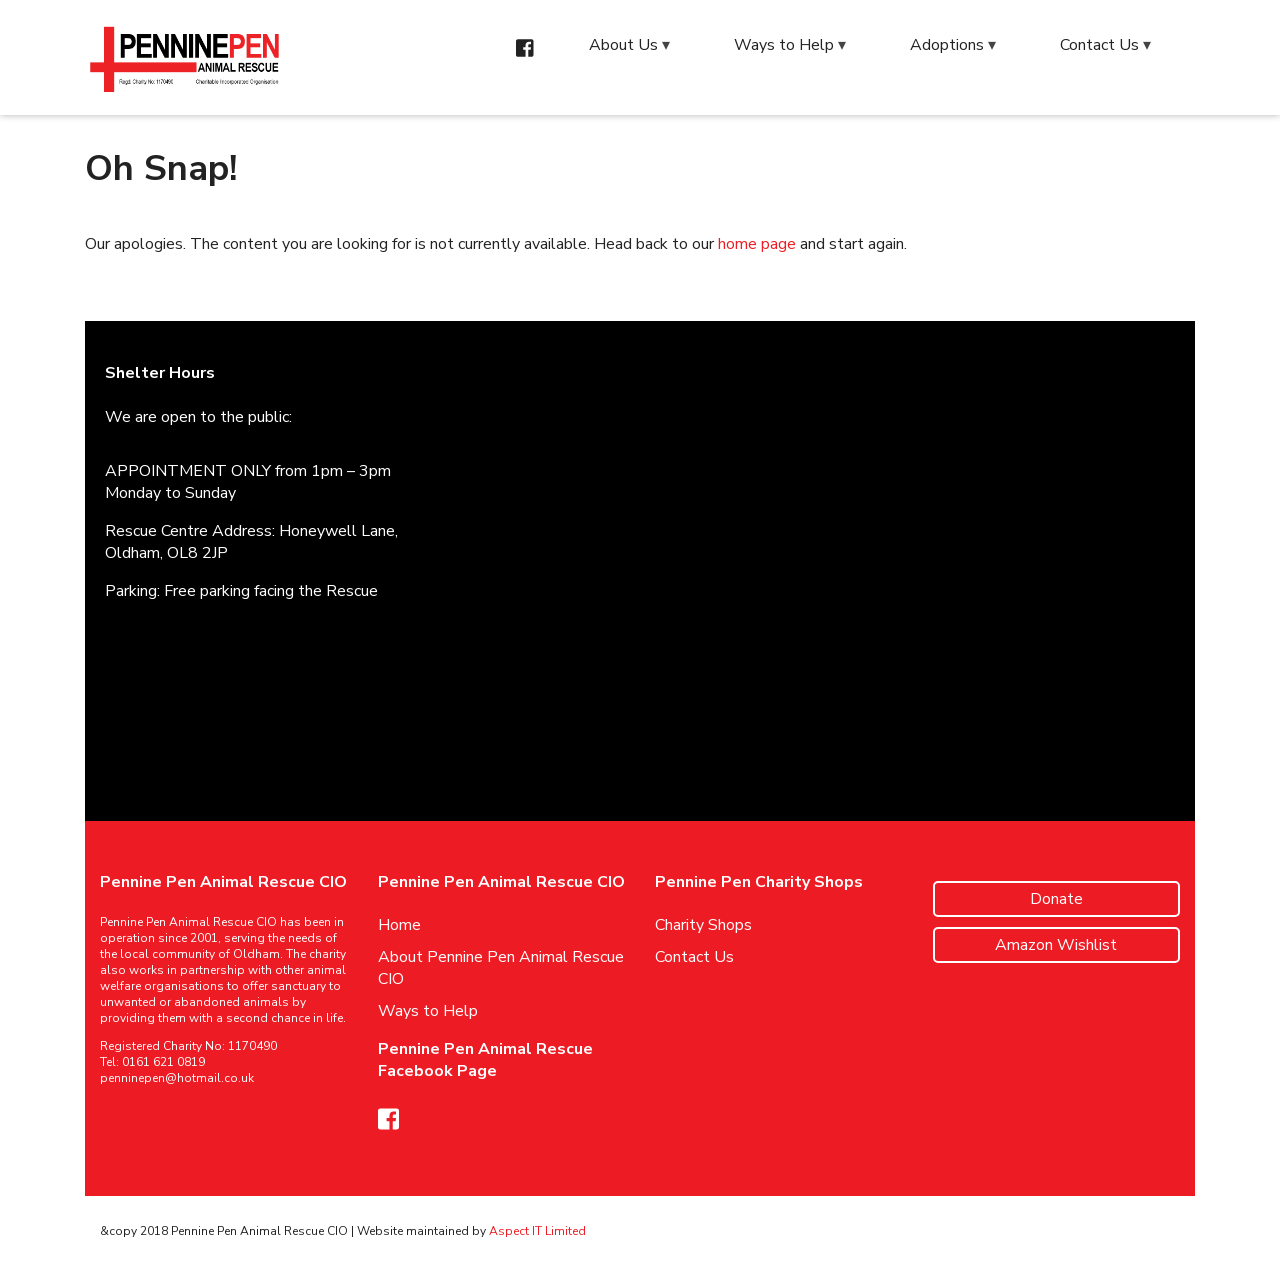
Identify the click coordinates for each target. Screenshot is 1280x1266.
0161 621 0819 (163, 1062)
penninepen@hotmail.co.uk (177, 1078)
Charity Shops (703, 925)
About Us (623, 45)
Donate (1056, 899)
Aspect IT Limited (537, 1231)
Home (399, 925)
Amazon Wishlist (1056, 945)
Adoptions (947, 45)
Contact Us (1099, 45)
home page (757, 244)
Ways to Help (784, 45)
